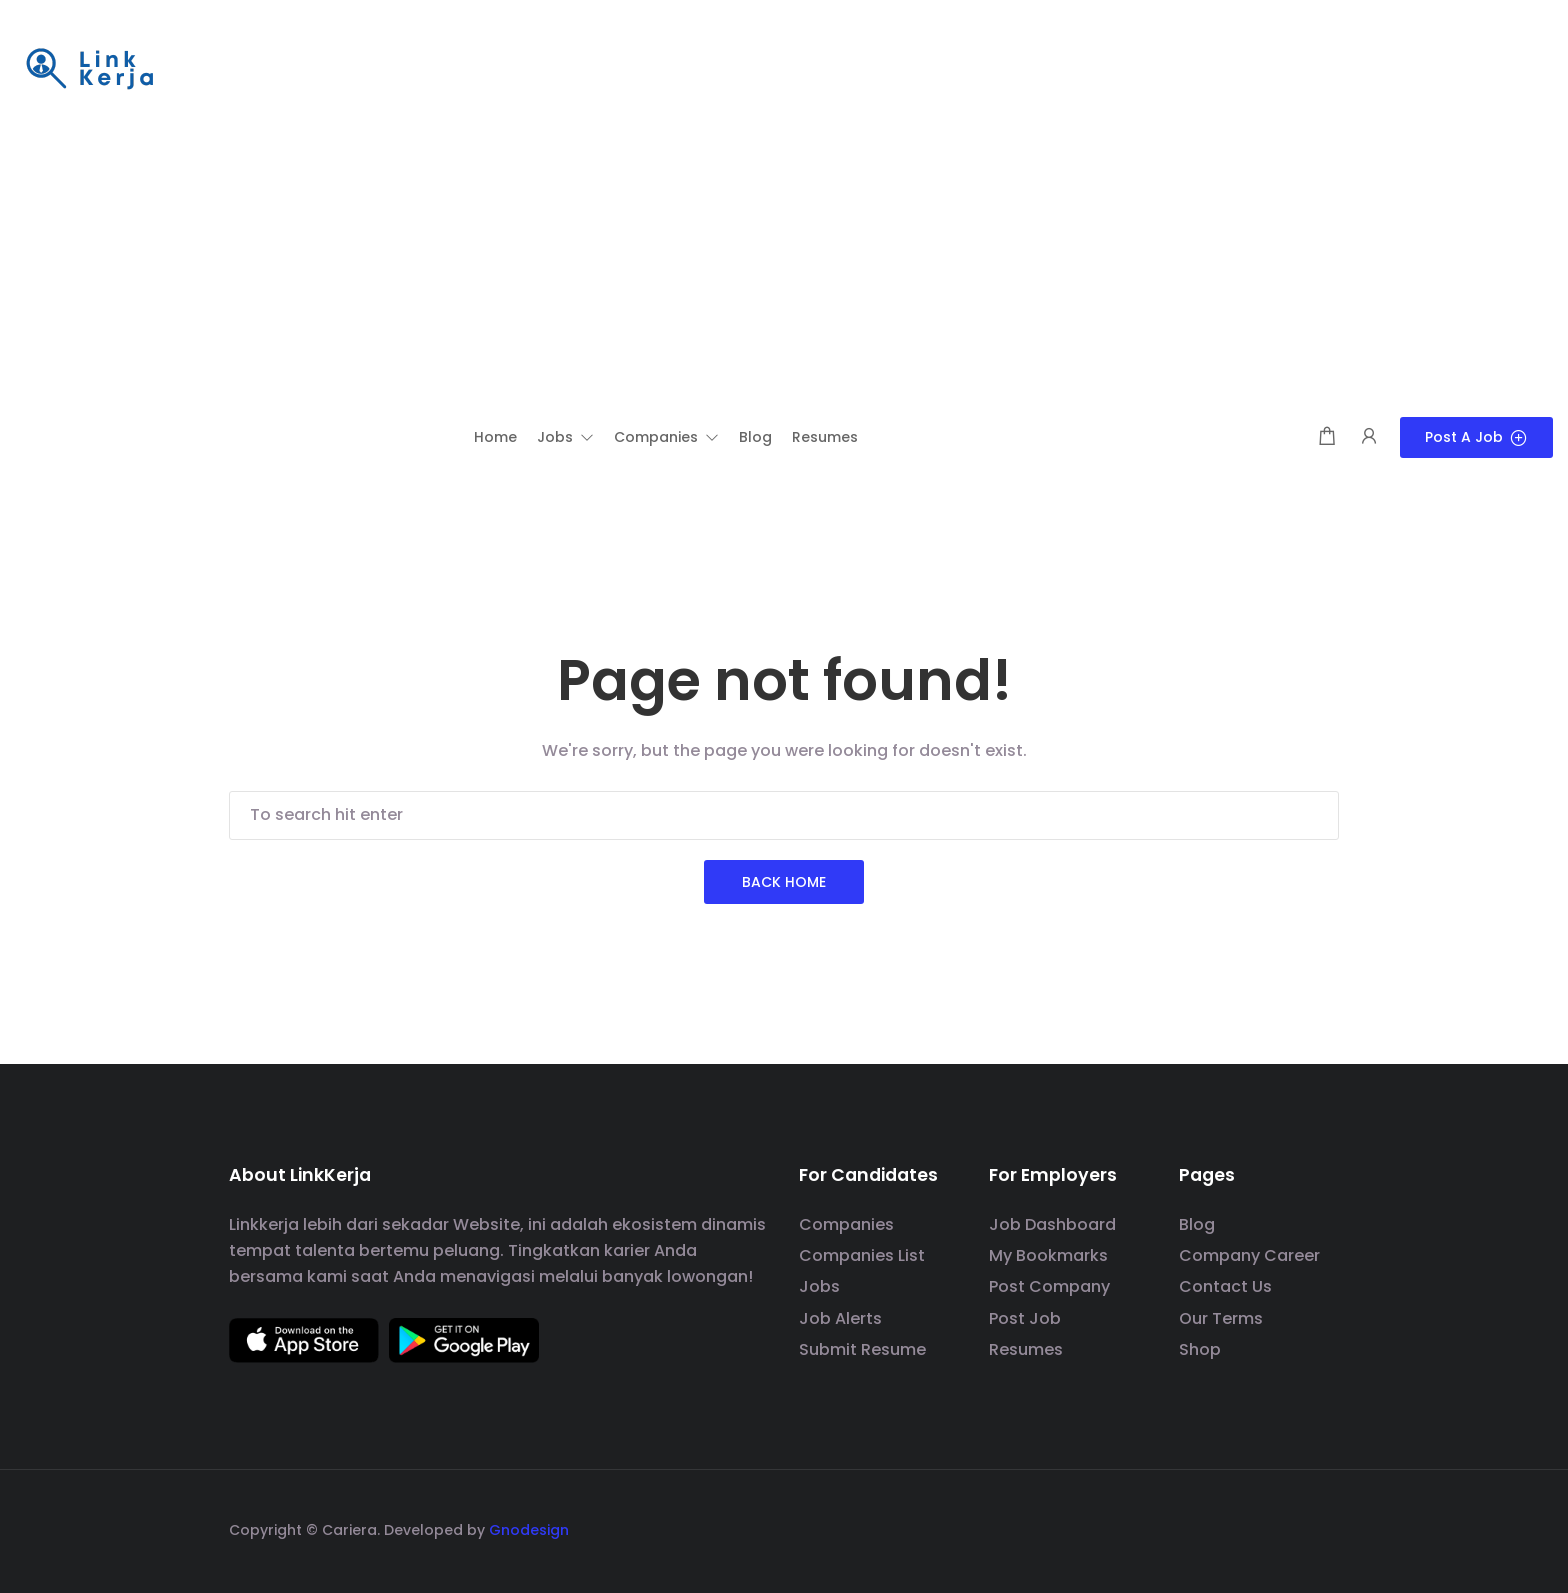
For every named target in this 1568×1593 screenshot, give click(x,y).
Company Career (1249, 1255)
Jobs (819, 1286)
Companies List (862, 1255)
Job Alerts (840, 1318)
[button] (565, 437)
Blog (1197, 1224)
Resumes (1026, 1349)
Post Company (1049, 1286)
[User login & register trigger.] (1369, 437)
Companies (846, 1224)
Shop (1200, 1349)
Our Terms (1221, 1318)
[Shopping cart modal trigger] (1327, 437)
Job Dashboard (1052, 1224)
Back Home (784, 882)
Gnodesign (529, 1530)
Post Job (1025, 1318)
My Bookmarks (1048, 1255)
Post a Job (1476, 437)
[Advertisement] (784, 267)
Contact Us (1225, 1286)
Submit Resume (862, 1349)
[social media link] (1321, 1527)
